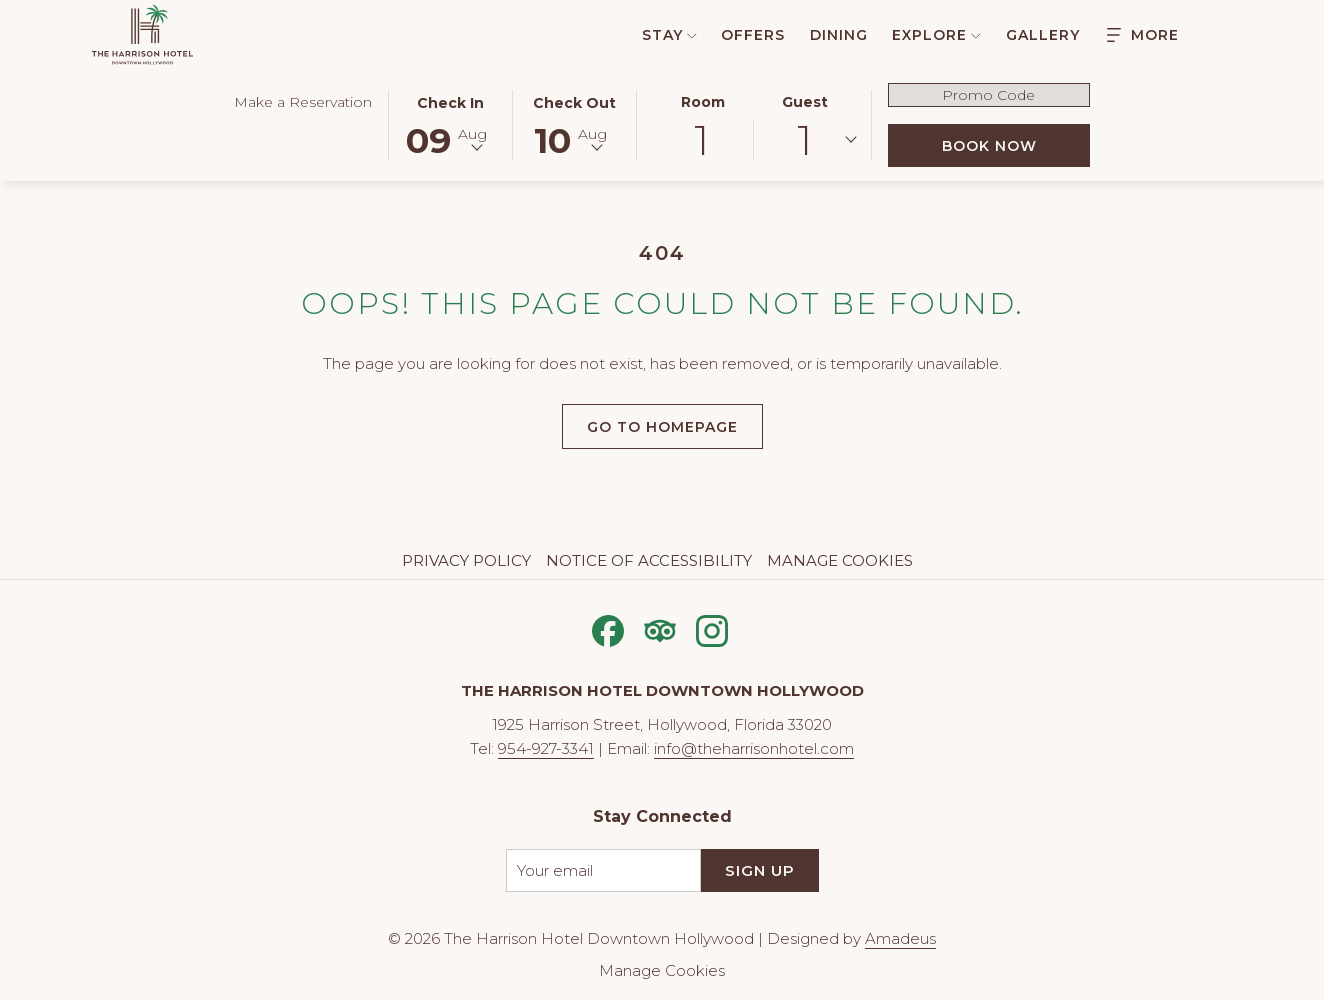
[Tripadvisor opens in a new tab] (660, 628)
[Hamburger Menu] (1143, 34)
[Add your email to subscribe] (603, 870)
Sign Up (760, 870)
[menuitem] (658, 34)
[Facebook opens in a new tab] (608, 628)
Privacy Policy (466, 560)
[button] (451, 124)
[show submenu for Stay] (692, 34)
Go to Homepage (662, 427)
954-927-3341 (546, 748)
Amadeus (900, 938)
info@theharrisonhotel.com (754, 748)
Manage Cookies (840, 560)
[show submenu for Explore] (976, 34)
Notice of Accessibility (649, 560)
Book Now (1016, 145)
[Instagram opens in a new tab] (712, 628)
